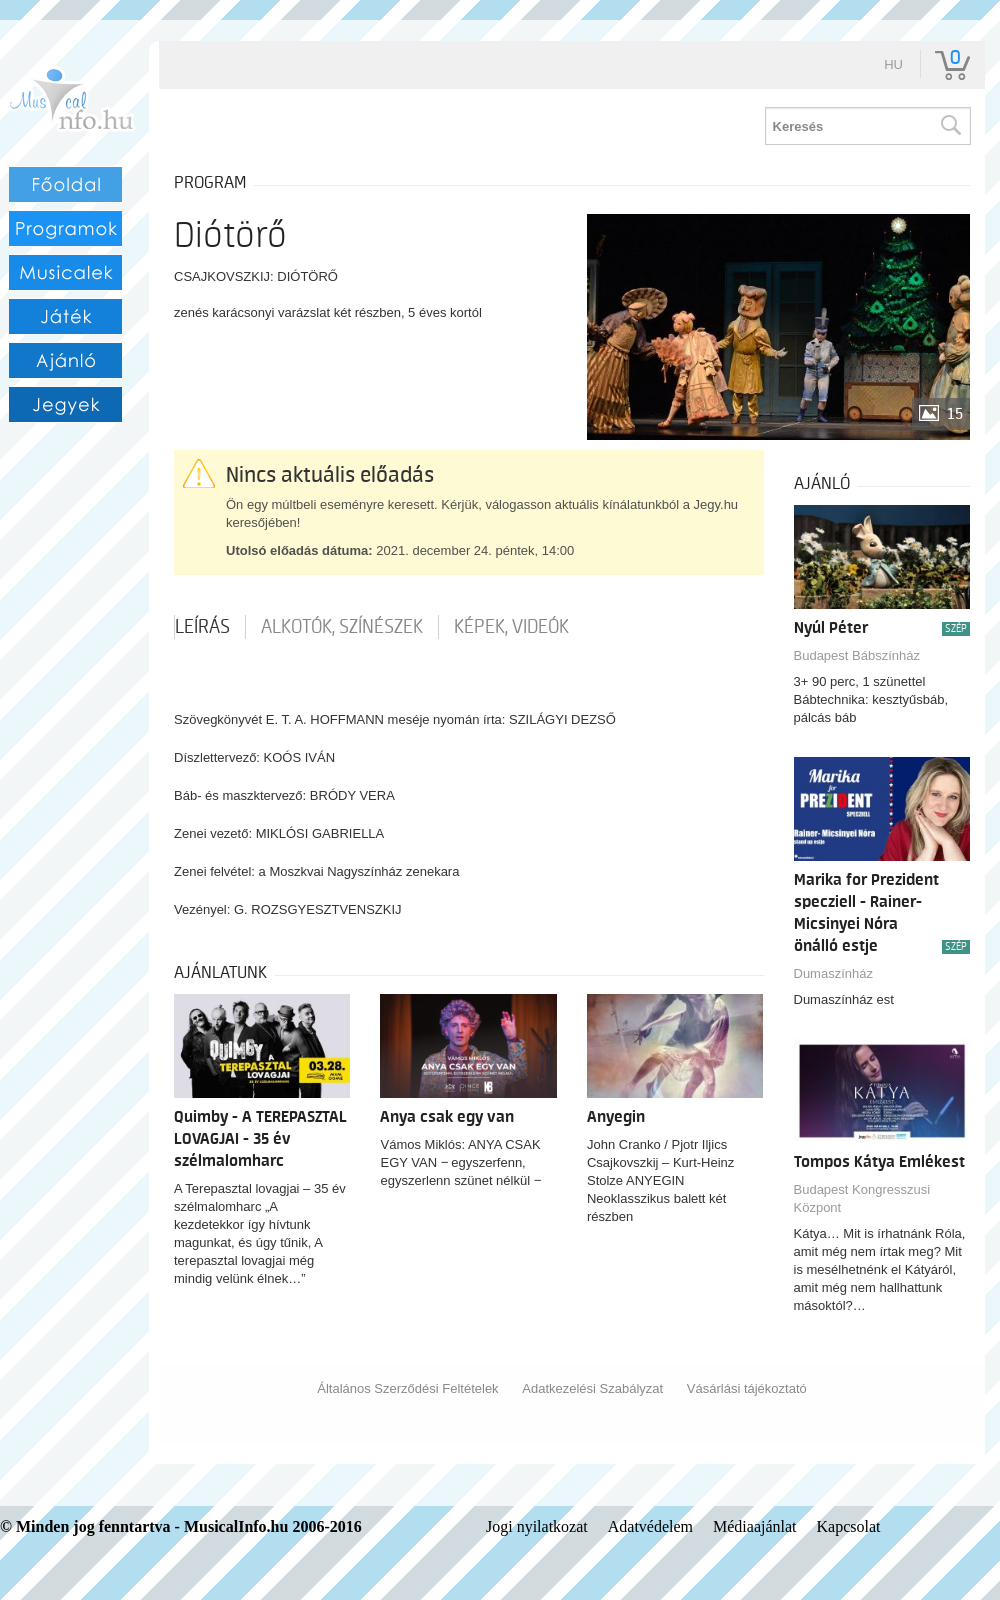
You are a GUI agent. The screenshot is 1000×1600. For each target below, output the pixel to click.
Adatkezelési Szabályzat (592, 1388)
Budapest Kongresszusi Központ (862, 1198)
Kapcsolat (849, 1526)
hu (893, 64)
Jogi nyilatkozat (537, 1526)
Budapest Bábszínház (857, 655)
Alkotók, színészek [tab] (342, 627)
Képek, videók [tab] (511, 627)
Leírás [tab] (202, 627)
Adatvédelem (650, 1526)
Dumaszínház (833, 973)
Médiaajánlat (755, 1526)
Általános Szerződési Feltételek (407, 1388)
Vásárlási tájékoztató (747, 1388)
